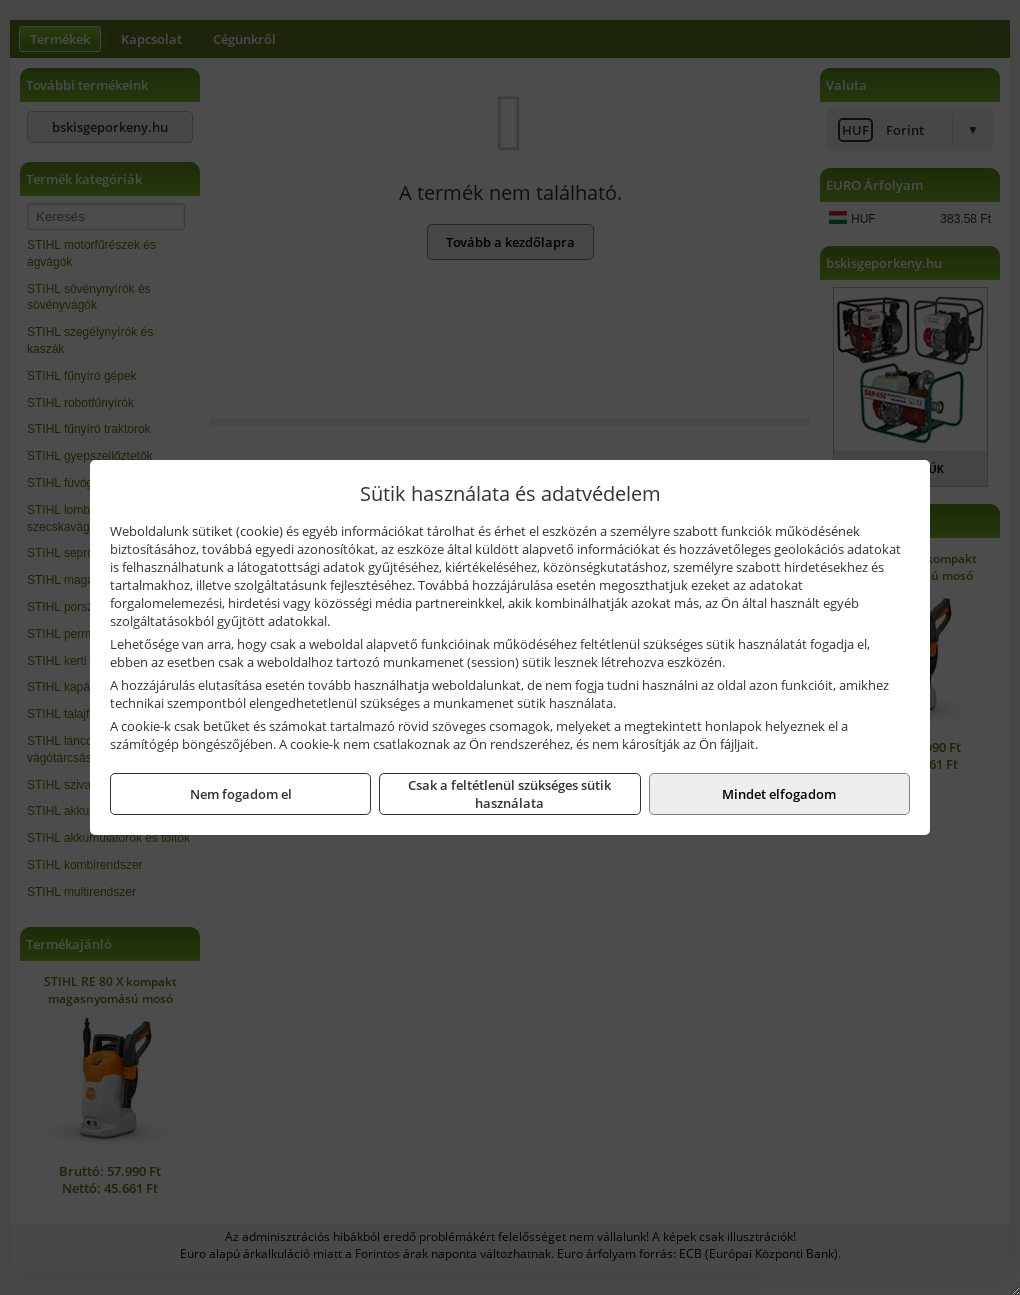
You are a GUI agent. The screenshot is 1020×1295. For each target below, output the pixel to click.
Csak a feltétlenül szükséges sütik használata (509, 794)
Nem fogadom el (241, 794)
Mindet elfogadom (779, 794)
